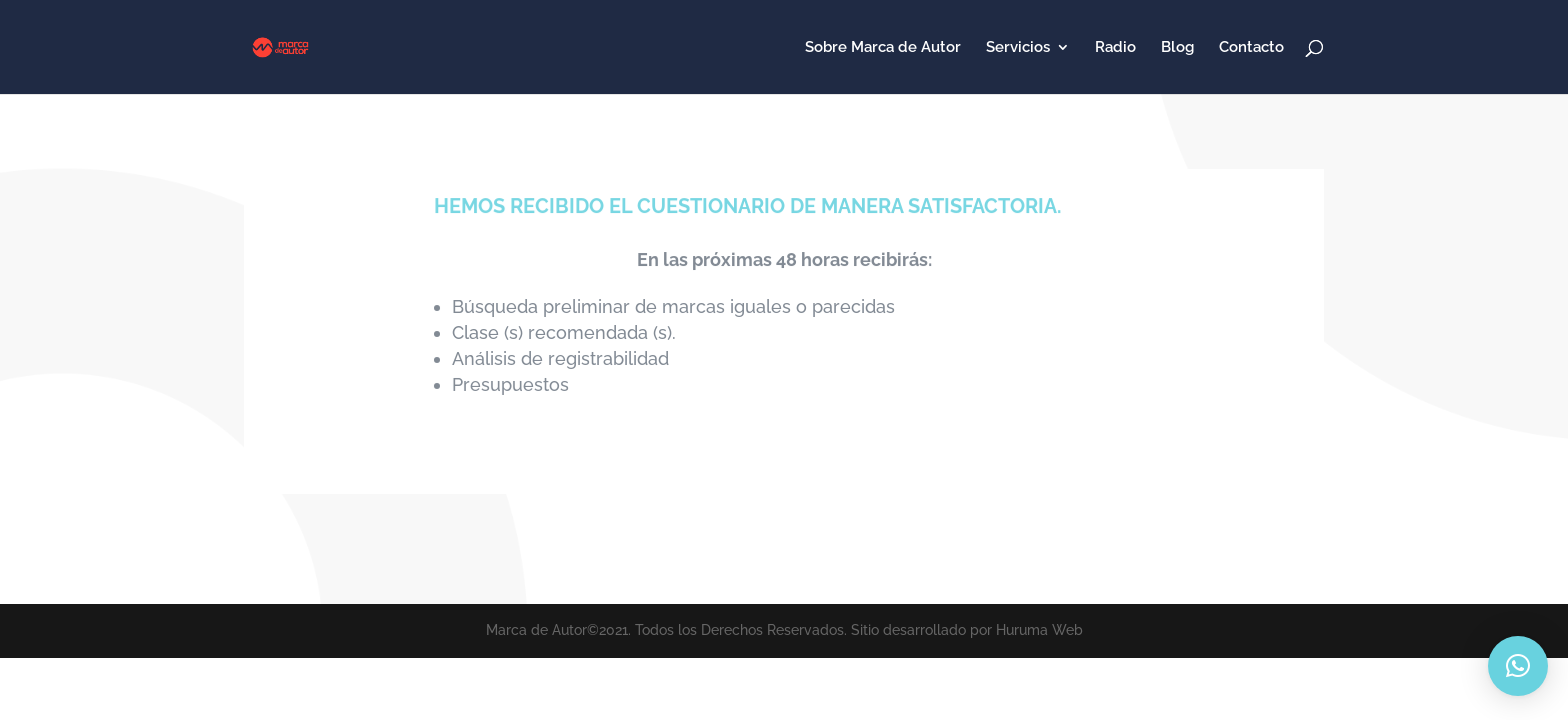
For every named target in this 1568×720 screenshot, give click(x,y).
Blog (1177, 48)
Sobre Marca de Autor (883, 48)
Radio (1115, 48)
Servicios (1018, 48)
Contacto (1251, 48)
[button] (1518, 666)
